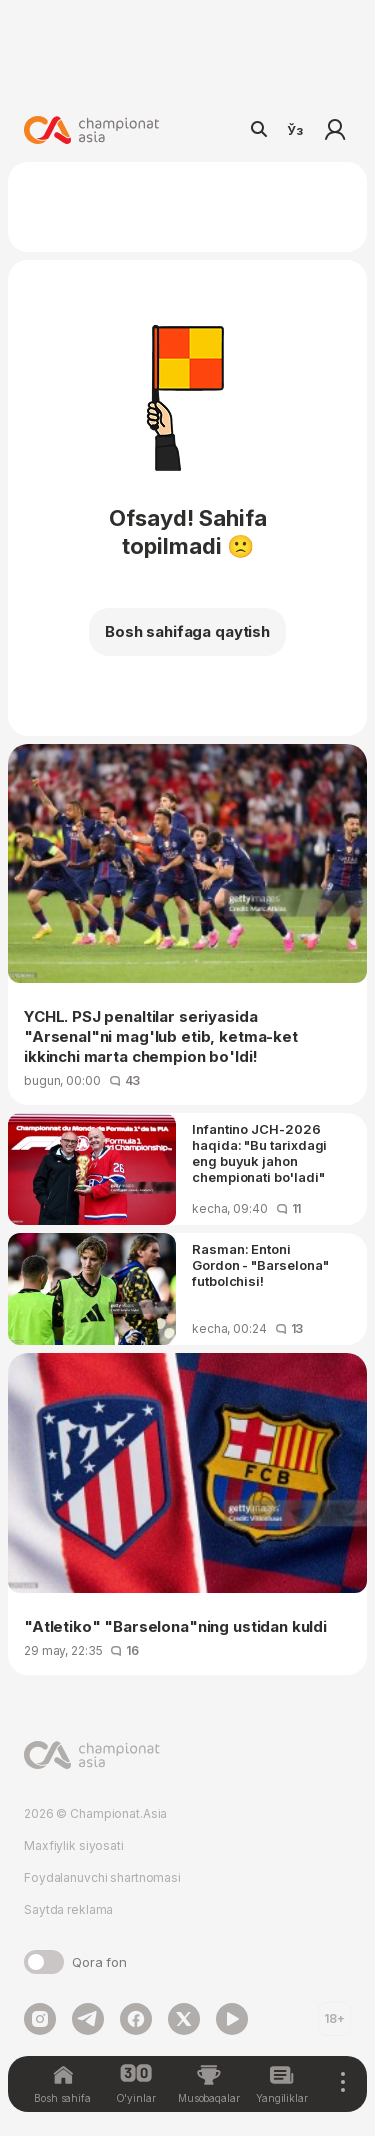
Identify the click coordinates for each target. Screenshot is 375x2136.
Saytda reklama (68, 1909)
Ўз (295, 130)
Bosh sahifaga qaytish (187, 631)
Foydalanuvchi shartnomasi (102, 1877)
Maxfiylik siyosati (74, 1845)
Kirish (335, 130)
